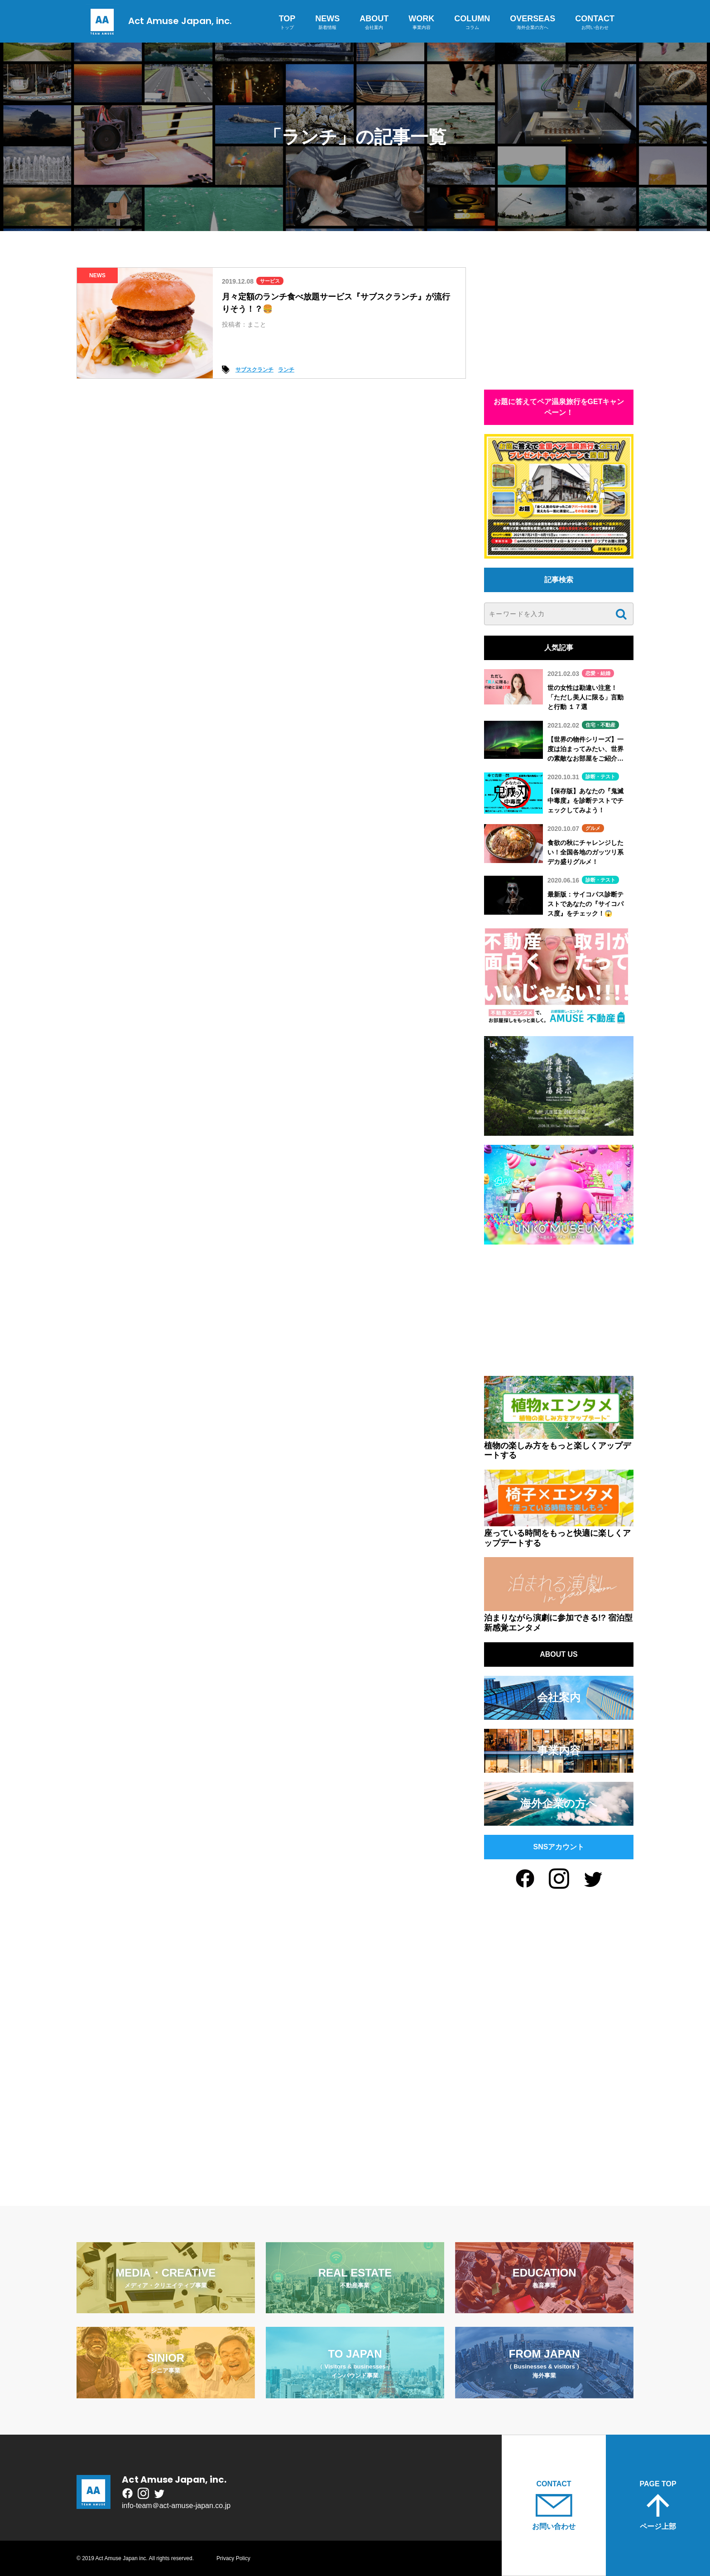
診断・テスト (600, 776)
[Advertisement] (558, 324)
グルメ (592, 828)
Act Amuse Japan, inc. (159, 20)
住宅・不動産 (600, 725)
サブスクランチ (254, 370)
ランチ (286, 370)
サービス (270, 281)
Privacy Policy (233, 2558)
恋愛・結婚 (597, 673)
